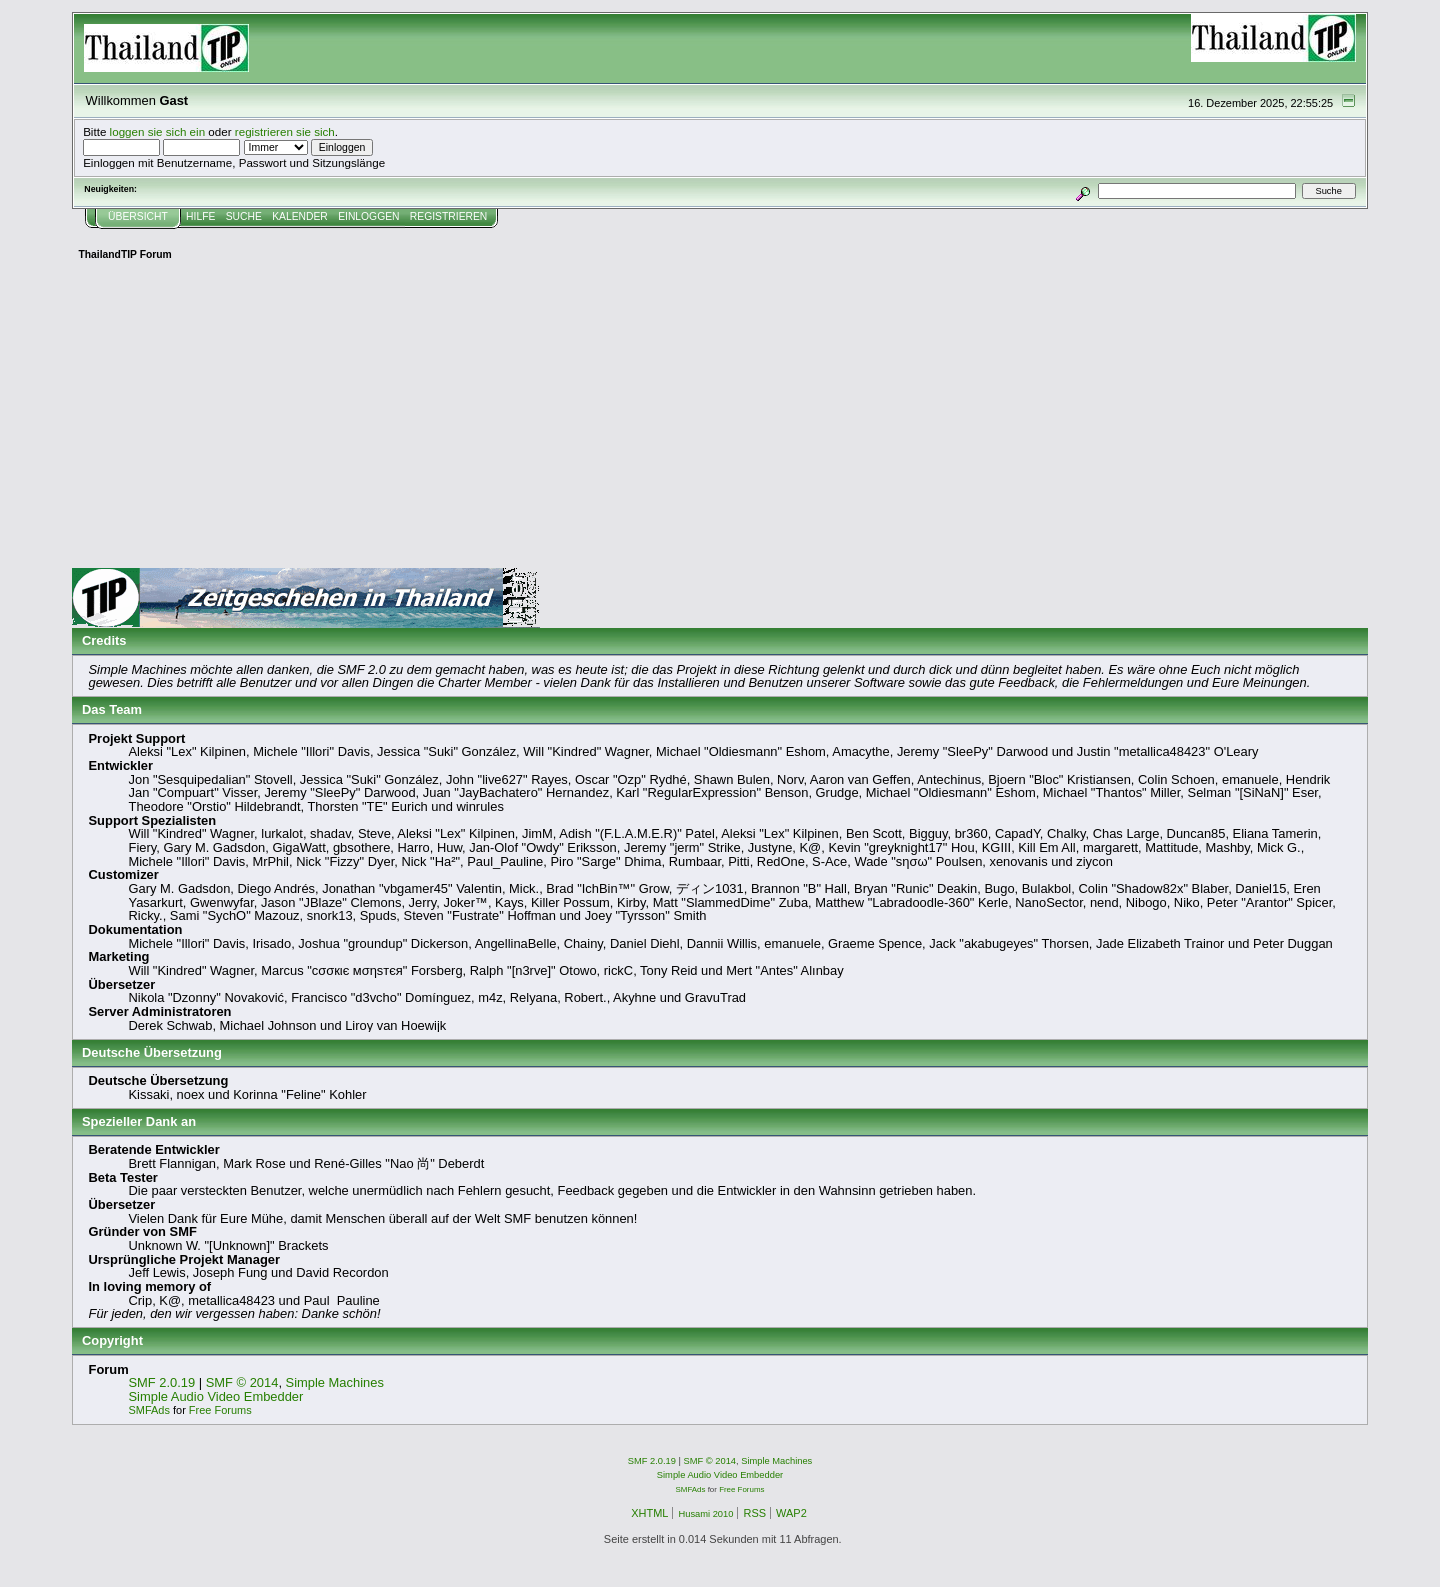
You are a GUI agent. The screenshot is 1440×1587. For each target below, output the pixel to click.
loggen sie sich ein (158, 131)
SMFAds (149, 1410)
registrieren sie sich (285, 131)
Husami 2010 (705, 1514)
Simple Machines (335, 1382)
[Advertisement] (720, 418)
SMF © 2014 (242, 1382)
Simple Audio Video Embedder (216, 1396)
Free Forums (220, 1410)
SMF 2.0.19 (162, 1382)
